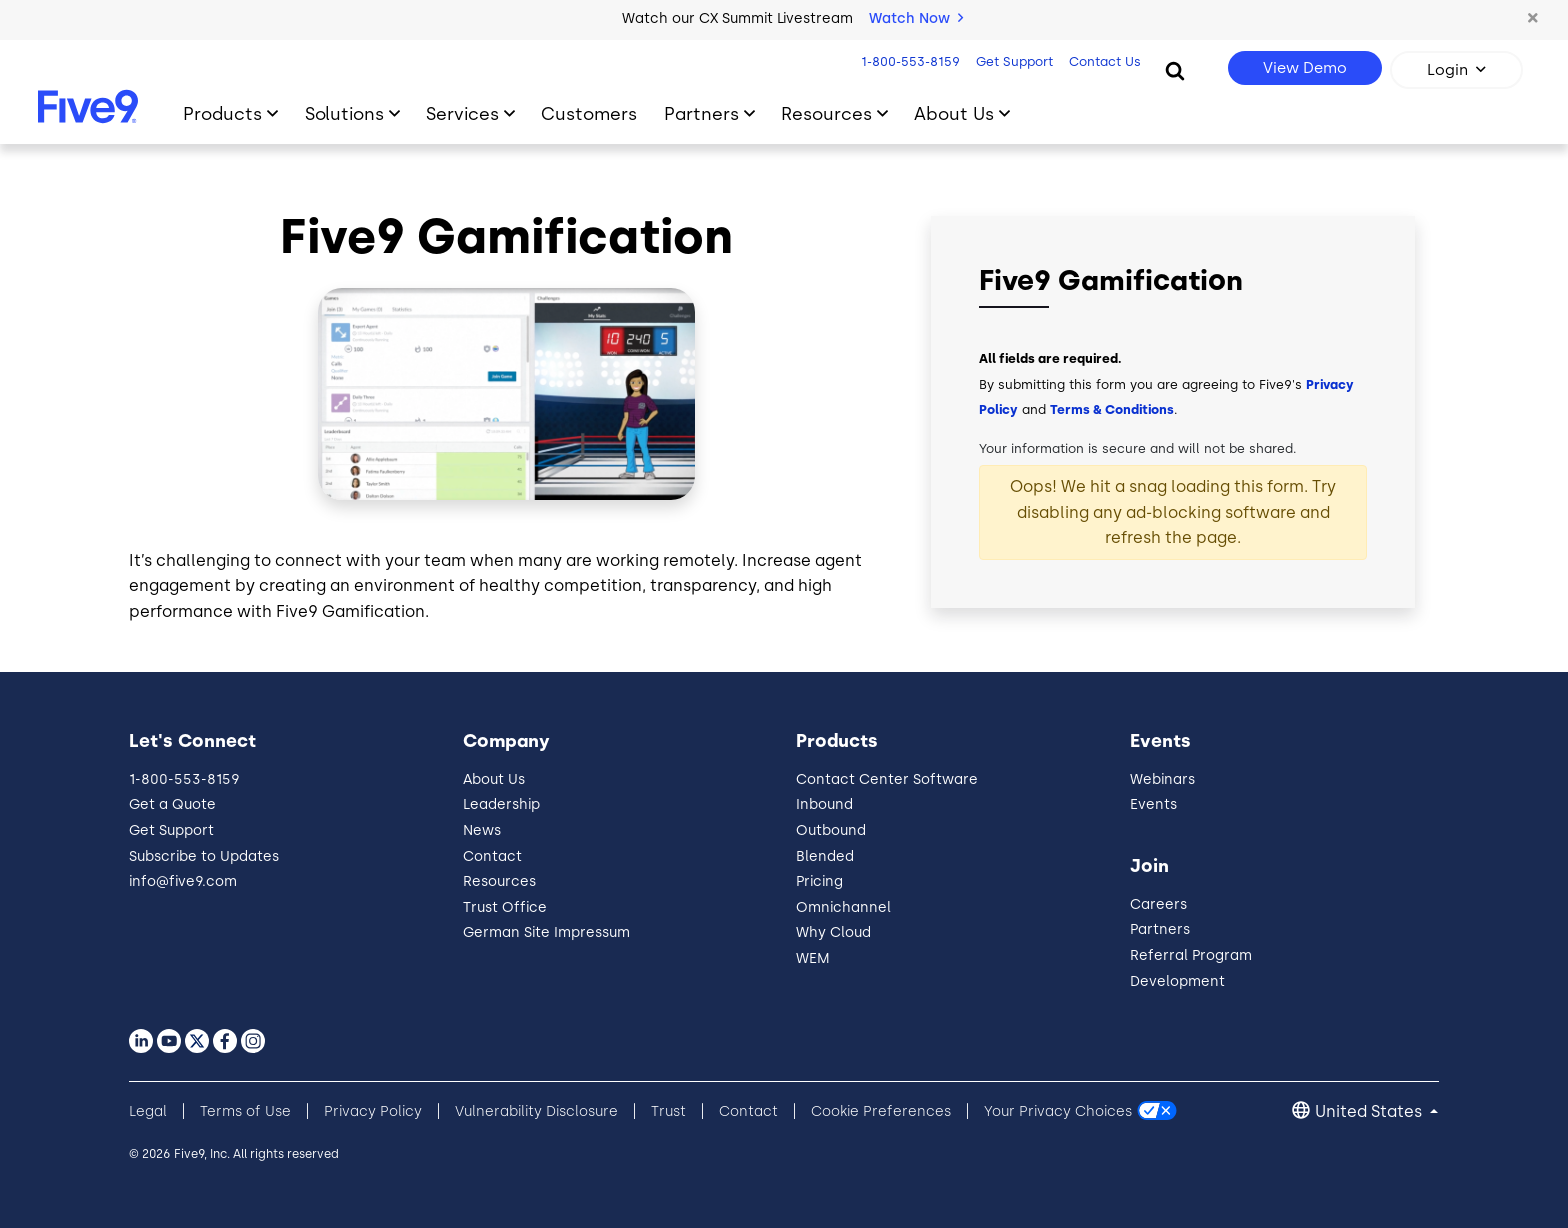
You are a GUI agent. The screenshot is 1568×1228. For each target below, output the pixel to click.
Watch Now (916, 18)
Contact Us (1103, 61)
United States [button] (1370, 1111)
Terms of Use (245, 1111)
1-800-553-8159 (908, 61)
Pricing (819, 881)
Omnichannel (843, 907)
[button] (1533, 19)
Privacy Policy (373, 1111)
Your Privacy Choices (1058, 1111)
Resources (499, 881)
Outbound (831, 830)
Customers (589, 113)
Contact (492, 856)
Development (1177, 981)
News (482, 830)
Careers (1158, 904)
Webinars (1162, 779)
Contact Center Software (887, 779)
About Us (494, 779)
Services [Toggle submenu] (462, 113)
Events (1153, 804)
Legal (148, 1111)
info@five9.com (183, 881)
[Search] (1175, 70)
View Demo (1305, 68)
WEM (813, 958)
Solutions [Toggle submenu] (344, 113)
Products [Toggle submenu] (222, 113)
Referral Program (1191, 955)
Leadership (501, 804)
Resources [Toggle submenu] (826, 113)
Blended (825, 856)
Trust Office (505, 907)
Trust (668, 1111)
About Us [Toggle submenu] (954, 113)
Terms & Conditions (1112, 409)
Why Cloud (833, 932)
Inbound (824, 804)
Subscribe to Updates (204, 856)
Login (1447, 70)
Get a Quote (172, 804)
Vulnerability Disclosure (536, 1111)
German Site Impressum (546, 932)
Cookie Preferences (881, 1111)
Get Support (1012, 61)
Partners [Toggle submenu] (701, 113)
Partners (1160, 929)
